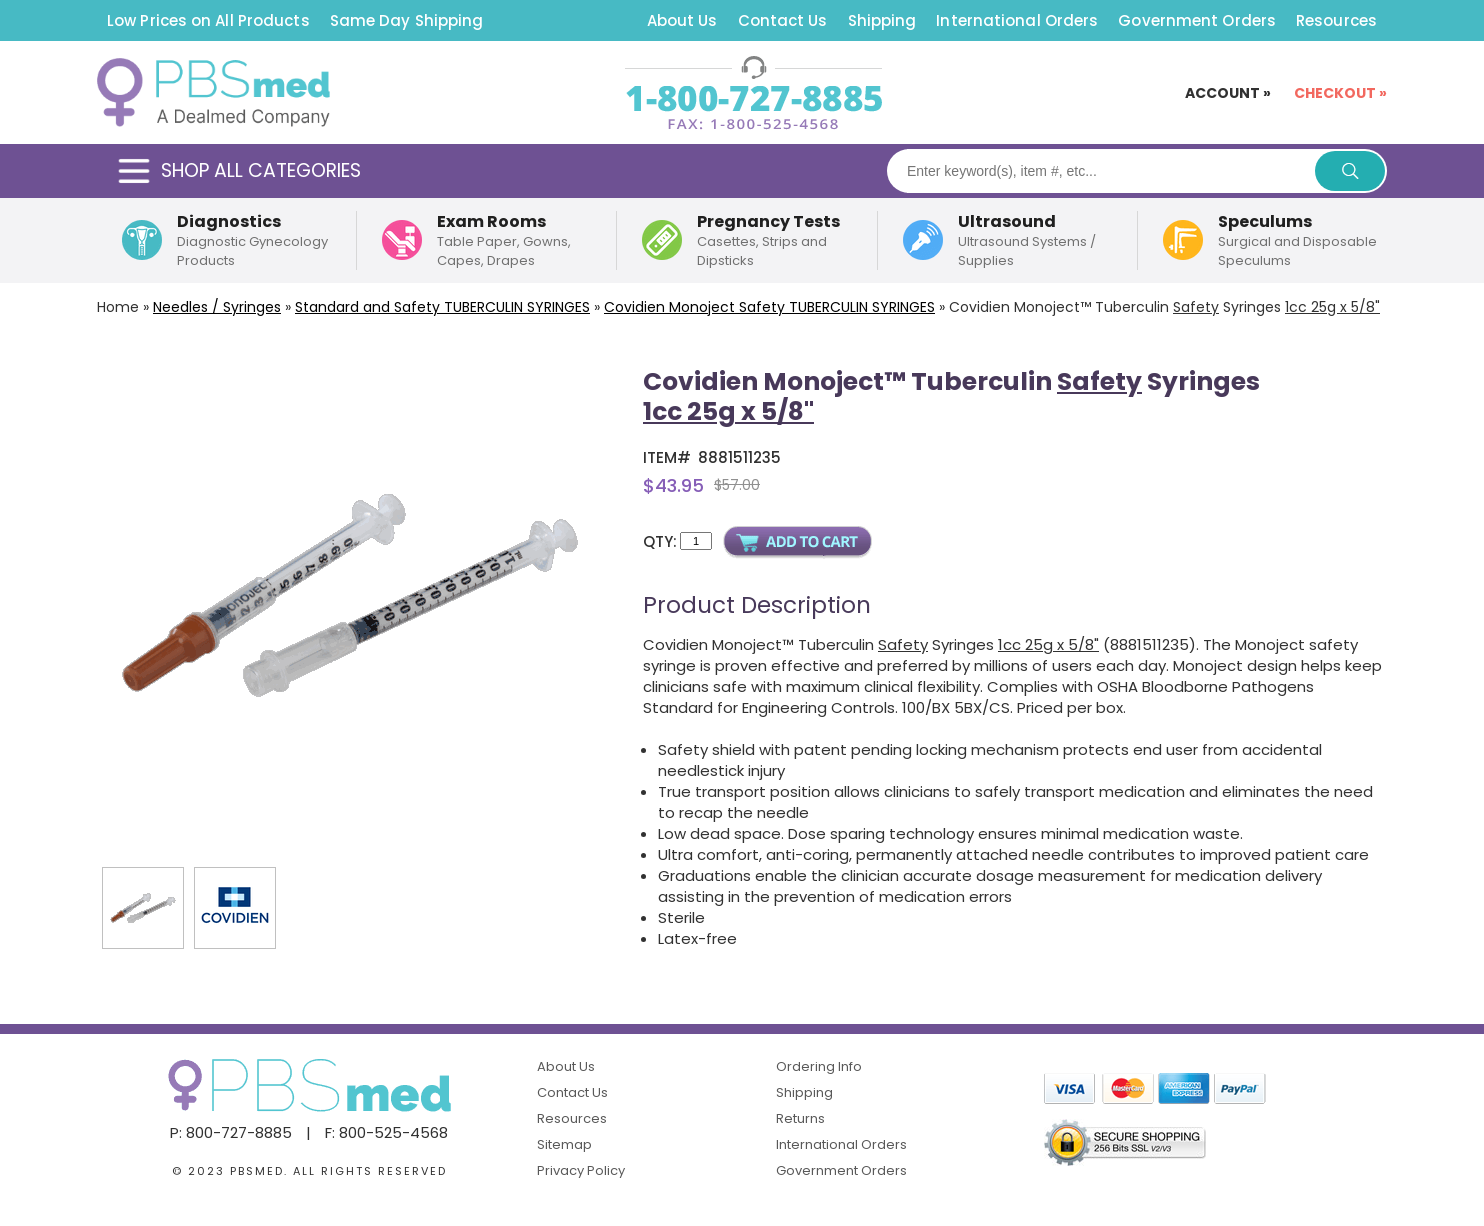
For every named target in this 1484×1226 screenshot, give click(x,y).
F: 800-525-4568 (386, 1132)
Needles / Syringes (217, 307)
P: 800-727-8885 (231, 1132)
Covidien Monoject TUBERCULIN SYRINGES (769, 307)
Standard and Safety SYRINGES (442, 307)
